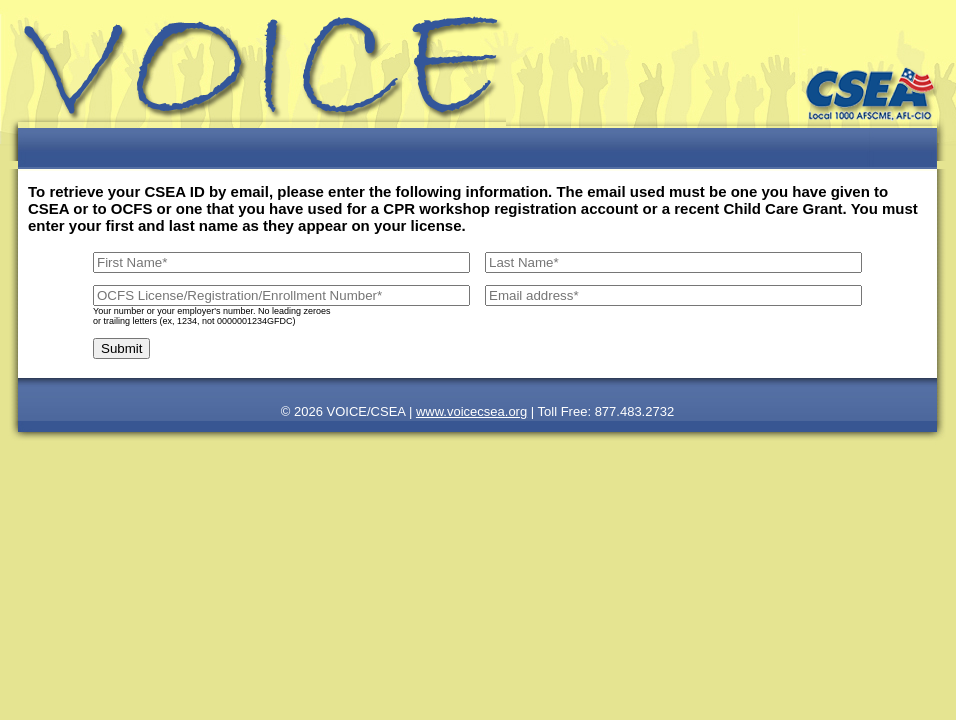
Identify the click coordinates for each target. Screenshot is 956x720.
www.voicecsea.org (471, 411)
